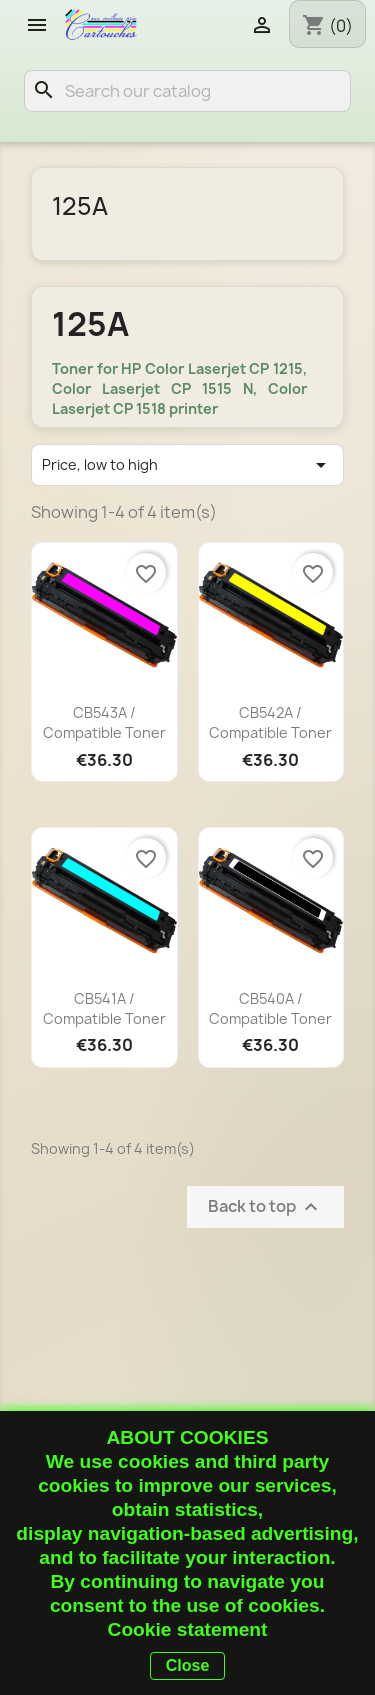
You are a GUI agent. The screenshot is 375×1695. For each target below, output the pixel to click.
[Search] (187, 91)
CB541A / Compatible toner (104, 1008)
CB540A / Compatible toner (270, 1008)
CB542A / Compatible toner (270, 722)
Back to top (265, 1206)
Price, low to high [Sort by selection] (187, 465)
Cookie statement (188, 1629)
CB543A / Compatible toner (104, 722)
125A (80, 206)
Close (188, 1665)
